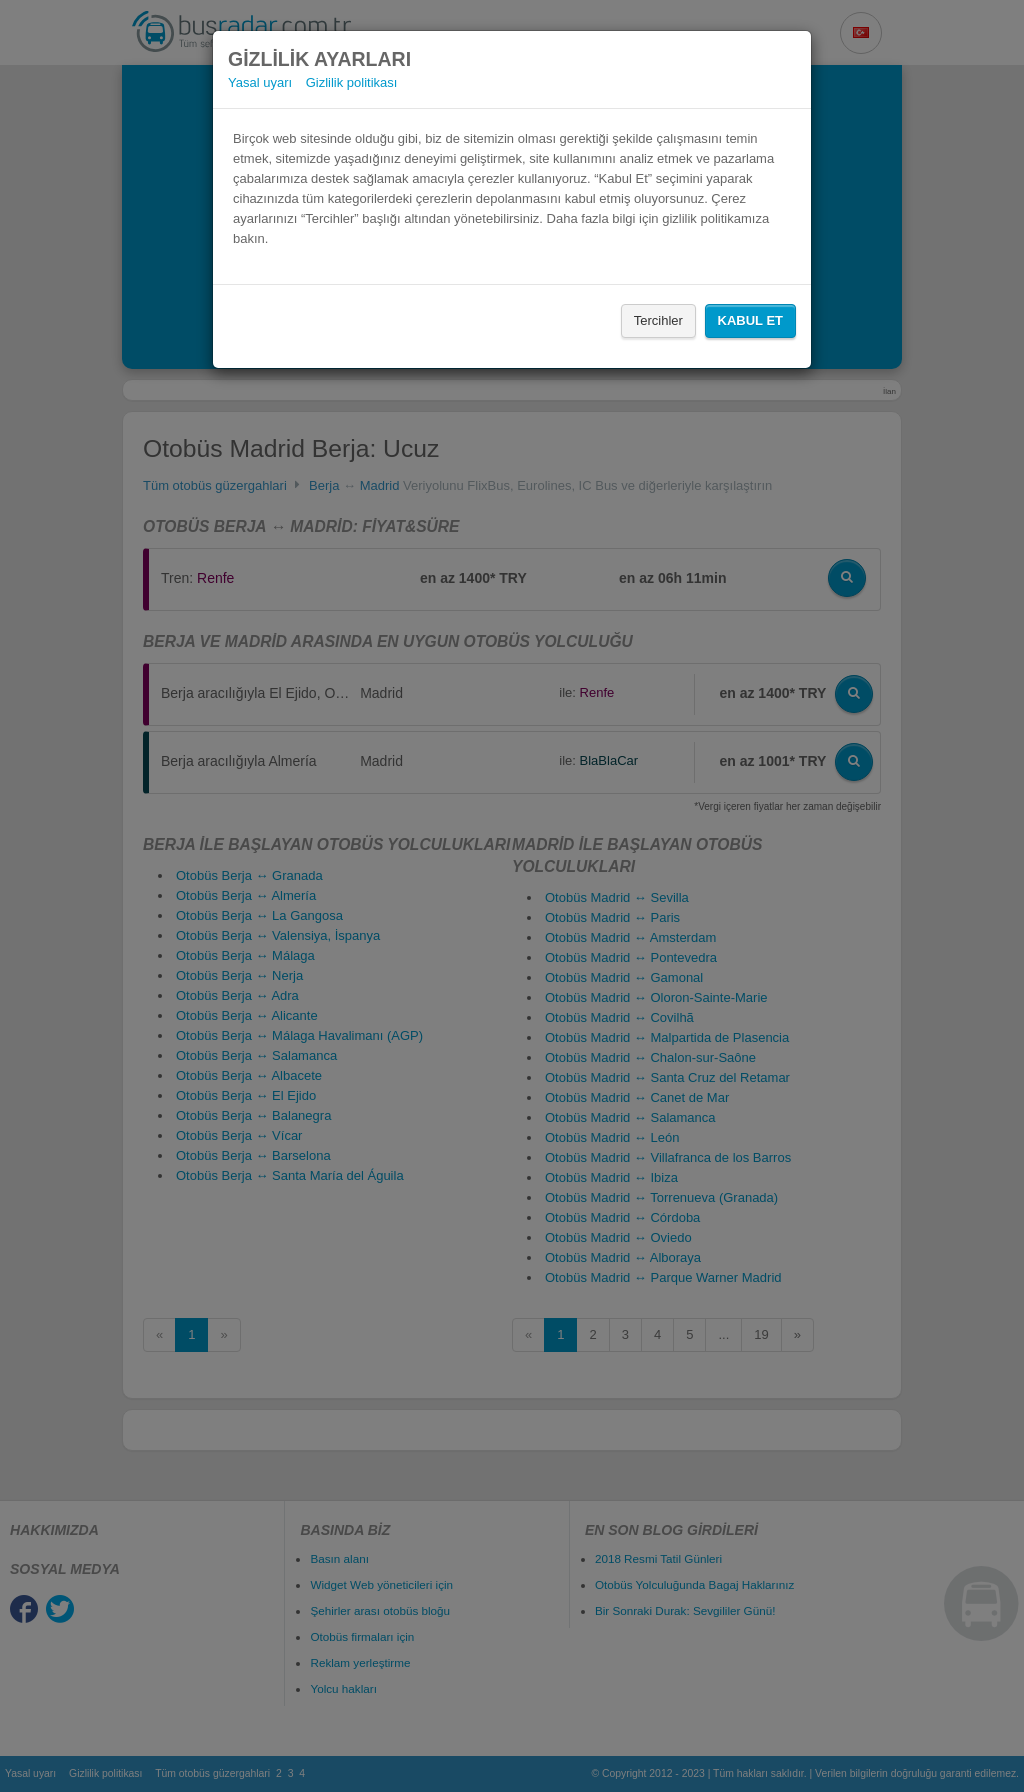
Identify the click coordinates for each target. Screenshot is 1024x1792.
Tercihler (658, 320)
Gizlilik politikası (352, 82)
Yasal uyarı (260, 82)
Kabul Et (750, 320)
